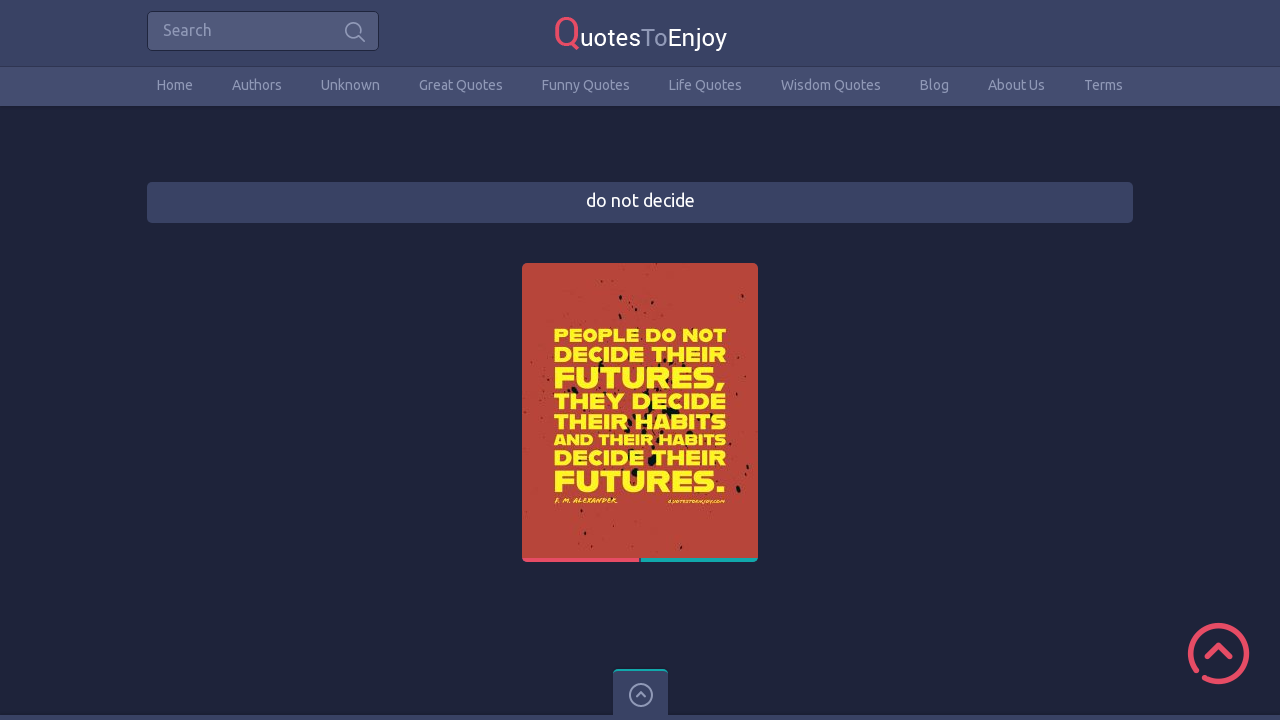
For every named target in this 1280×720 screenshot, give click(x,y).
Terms (1103, 85)
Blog (934, 85)
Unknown (350, 85)
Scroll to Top (1218, 653)
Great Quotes (461, 85)
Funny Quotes (586, 85)
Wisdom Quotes (831, 85)
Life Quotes (705, 85)
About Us (1016, 85)
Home (175, 85)
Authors (257, 85)
